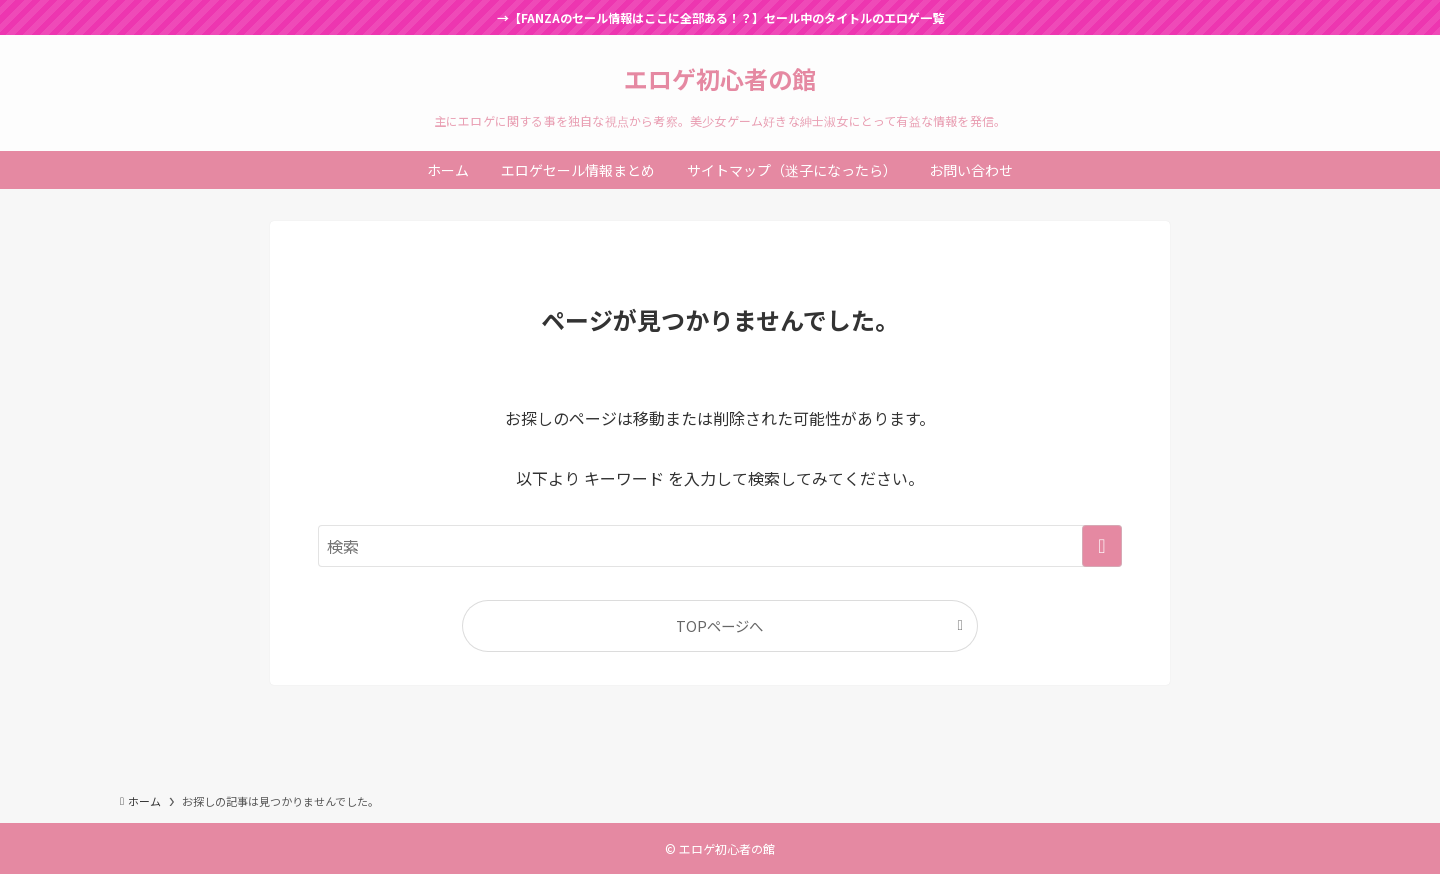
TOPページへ (719, 625)
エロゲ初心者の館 (720, 79)
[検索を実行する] (1102, 546)
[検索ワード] (720, 546)
